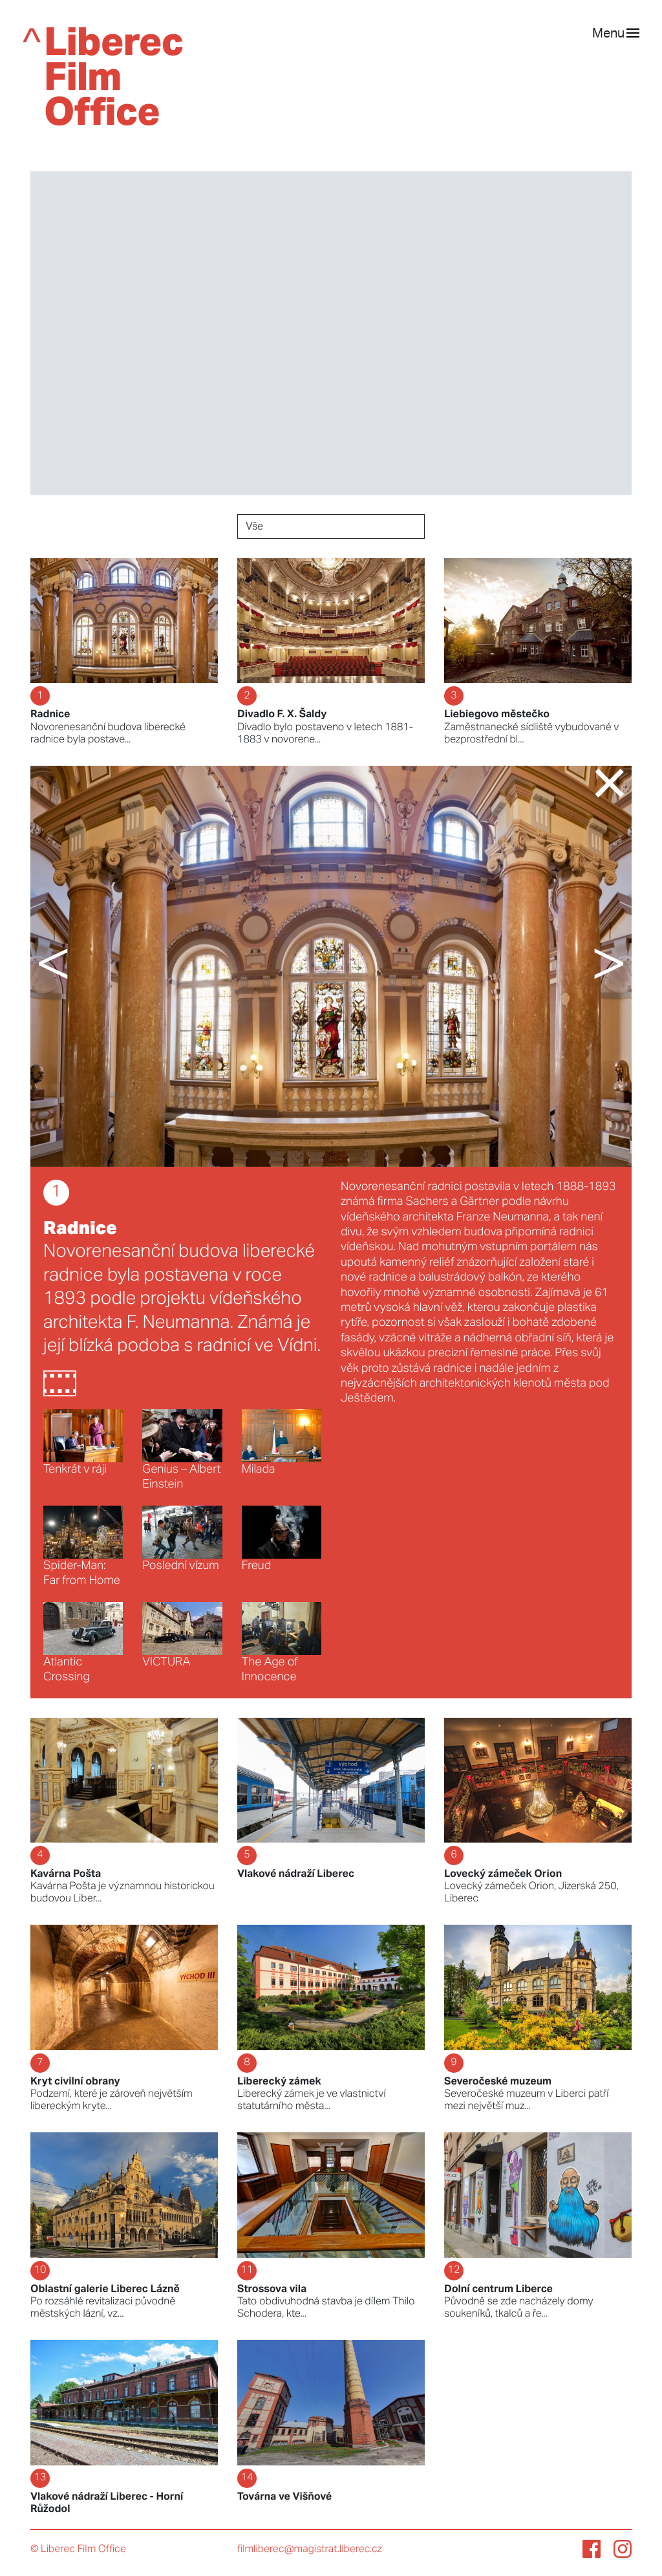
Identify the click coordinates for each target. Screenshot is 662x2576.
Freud (281, 1539)
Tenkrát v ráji (83, 1442)
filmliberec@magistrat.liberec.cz (309, 2549)
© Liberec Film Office (78, 2549)
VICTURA (182, 1635)
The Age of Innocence (281, 1642)
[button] (79, 966)
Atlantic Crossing (83, 1642)
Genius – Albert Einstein (182, 1450)
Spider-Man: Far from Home (83, 1546)
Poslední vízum (182, 1539)
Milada (281, 1442)
